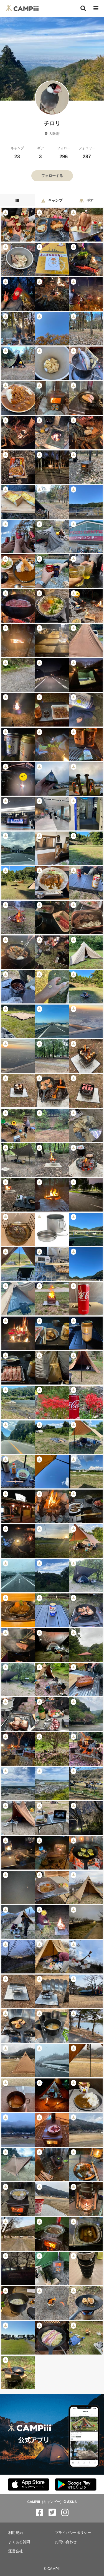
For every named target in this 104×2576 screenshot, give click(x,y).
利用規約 (15, 2533)
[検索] (83, 8)
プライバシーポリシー (73, 2533)
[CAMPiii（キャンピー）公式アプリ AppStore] (28, 2484)
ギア (40, 153)
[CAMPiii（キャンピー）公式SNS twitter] (52, 2512)
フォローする (52, 176)
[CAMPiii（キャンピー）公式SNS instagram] (65, 2512)
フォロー (63, 153)
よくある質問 (19, 2542)
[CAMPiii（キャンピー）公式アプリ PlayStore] (75, 2484)
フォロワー (86, 153)
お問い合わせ (66, 2542)
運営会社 (15, 2551)
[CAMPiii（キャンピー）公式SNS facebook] (39, 2512)
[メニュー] (96, 8)
